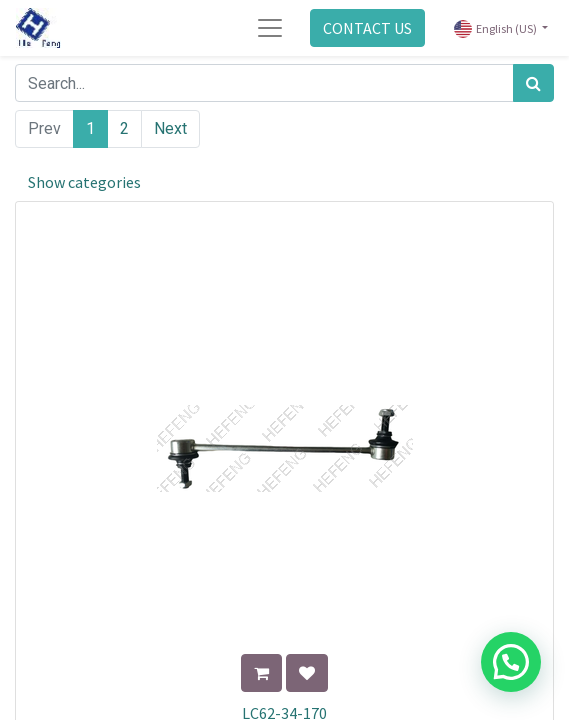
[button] (261, 673)
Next (170, 128)
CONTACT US (367, 28)
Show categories (84, 182)
